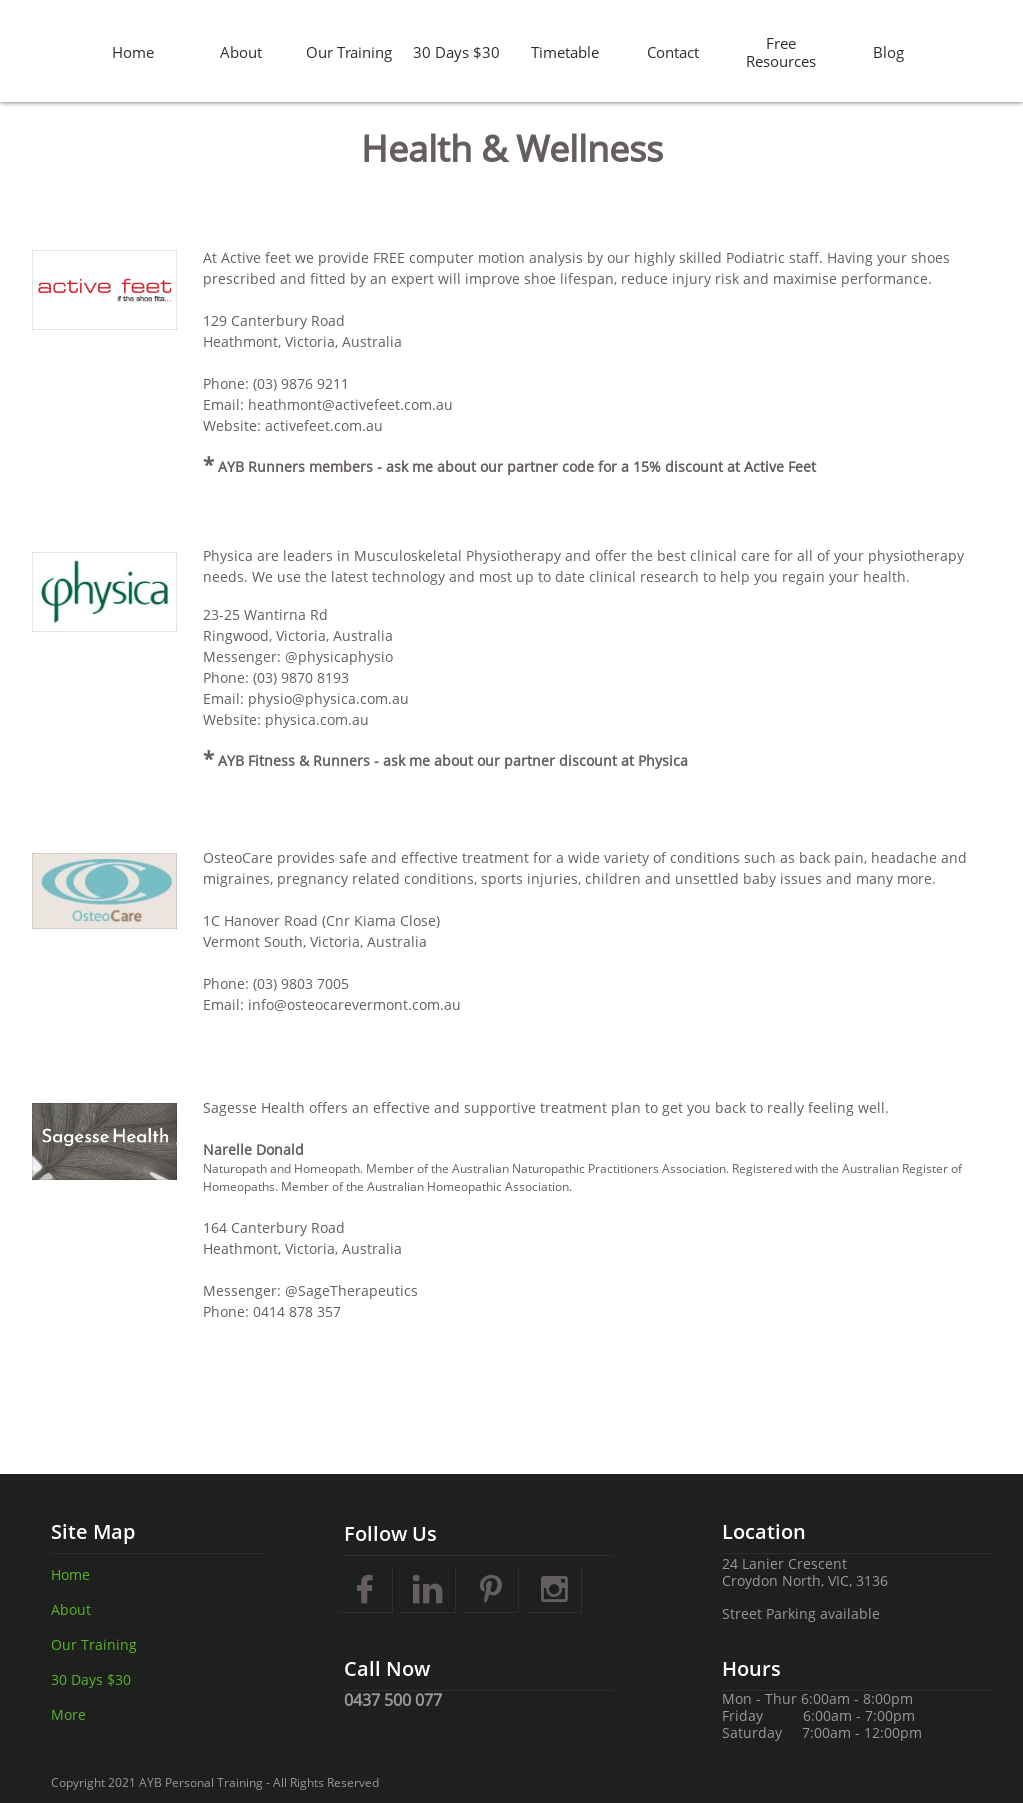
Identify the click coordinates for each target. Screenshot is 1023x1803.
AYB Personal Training (201, 1782)
